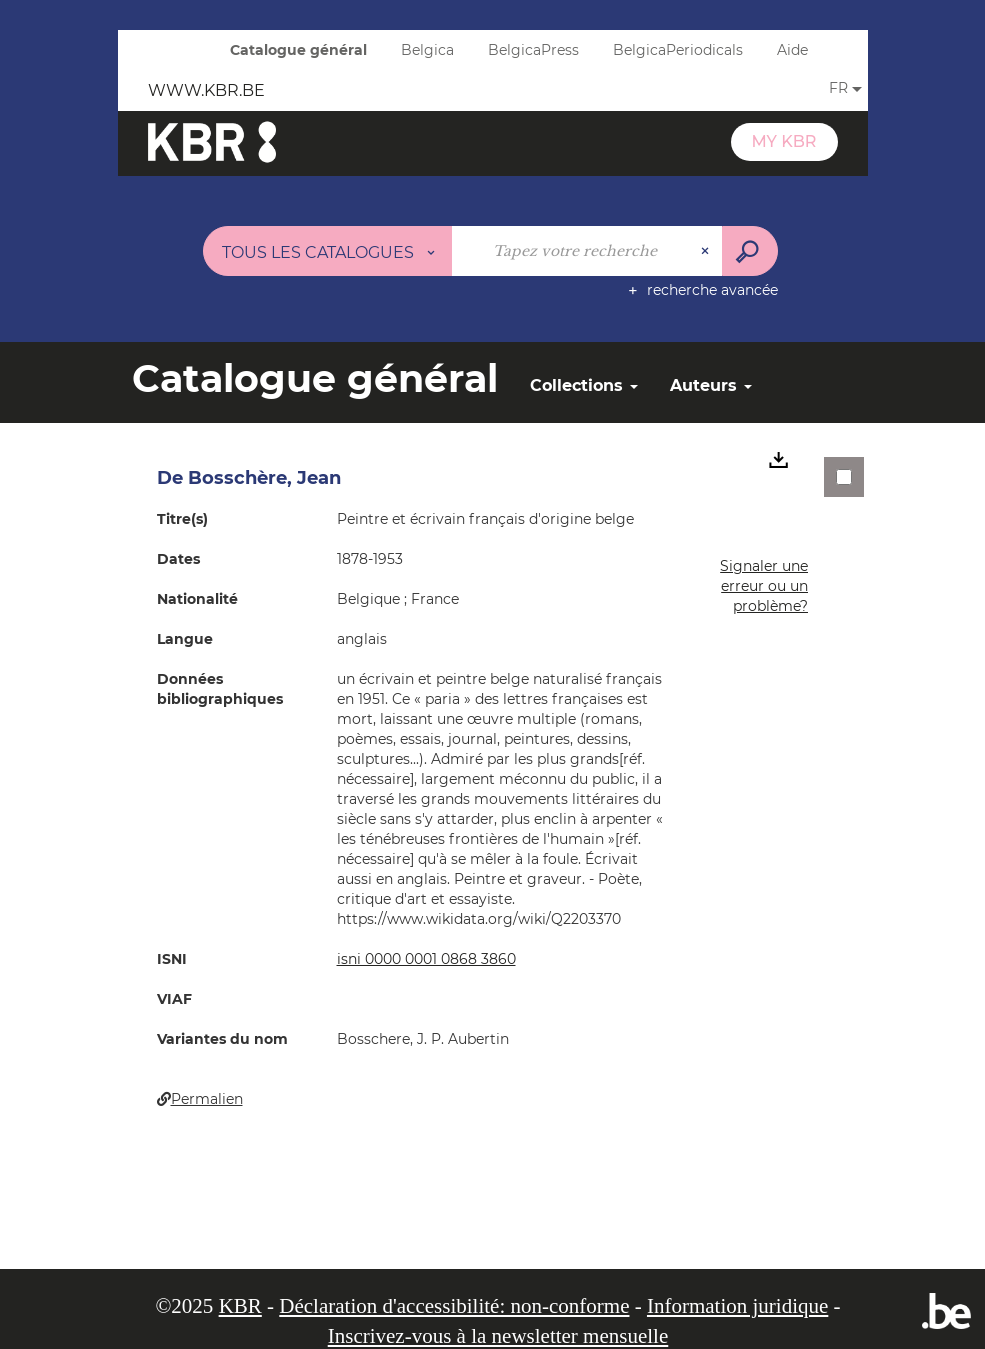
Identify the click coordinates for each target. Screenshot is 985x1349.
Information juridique (737, 1306)
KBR (240, 1306)
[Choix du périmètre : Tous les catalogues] (328, 251)
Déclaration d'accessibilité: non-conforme (454, 1306)
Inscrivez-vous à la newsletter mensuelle (498, 1336)
